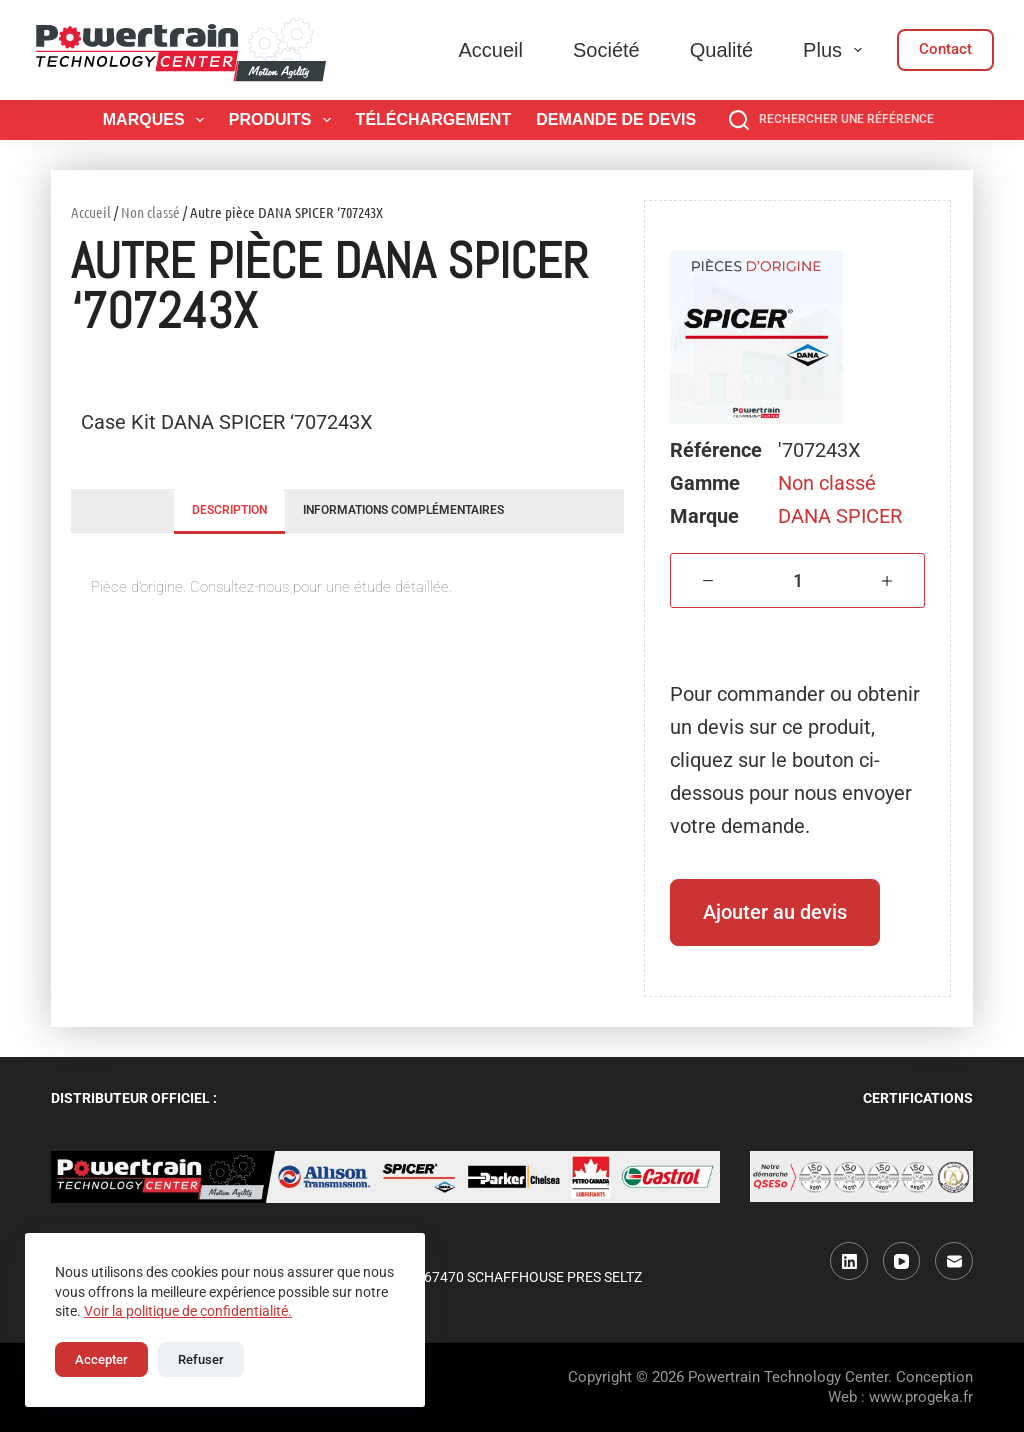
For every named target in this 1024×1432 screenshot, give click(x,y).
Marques (157, 120)
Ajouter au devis (775, 912)
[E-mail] (954, 1261)
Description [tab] (229, 510)
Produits (284, 120)
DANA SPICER (840, 516)
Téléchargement (434, 119)
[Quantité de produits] (797, 580)
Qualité (721, 50)
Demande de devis (616, 119)
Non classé (150, 212)
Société (606, 50)
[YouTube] (902, 1261)
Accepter (101, 1359)
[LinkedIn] (849, 1261)
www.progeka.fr (921, 1397)
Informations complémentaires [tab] (403, 510)
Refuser (201, 1359)
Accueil (491, 50)
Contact (945, 49)
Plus (836, 50)
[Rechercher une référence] (831, 120)
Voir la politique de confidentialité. (188, 1311)
